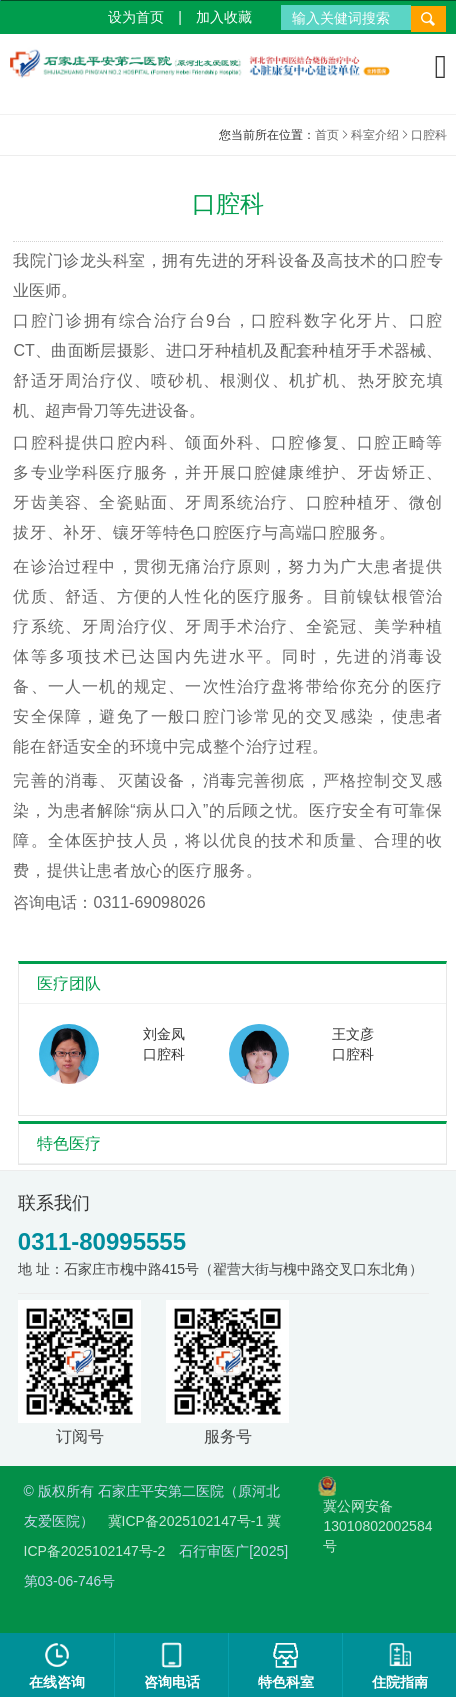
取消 (332, 914)
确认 (124, 914)
